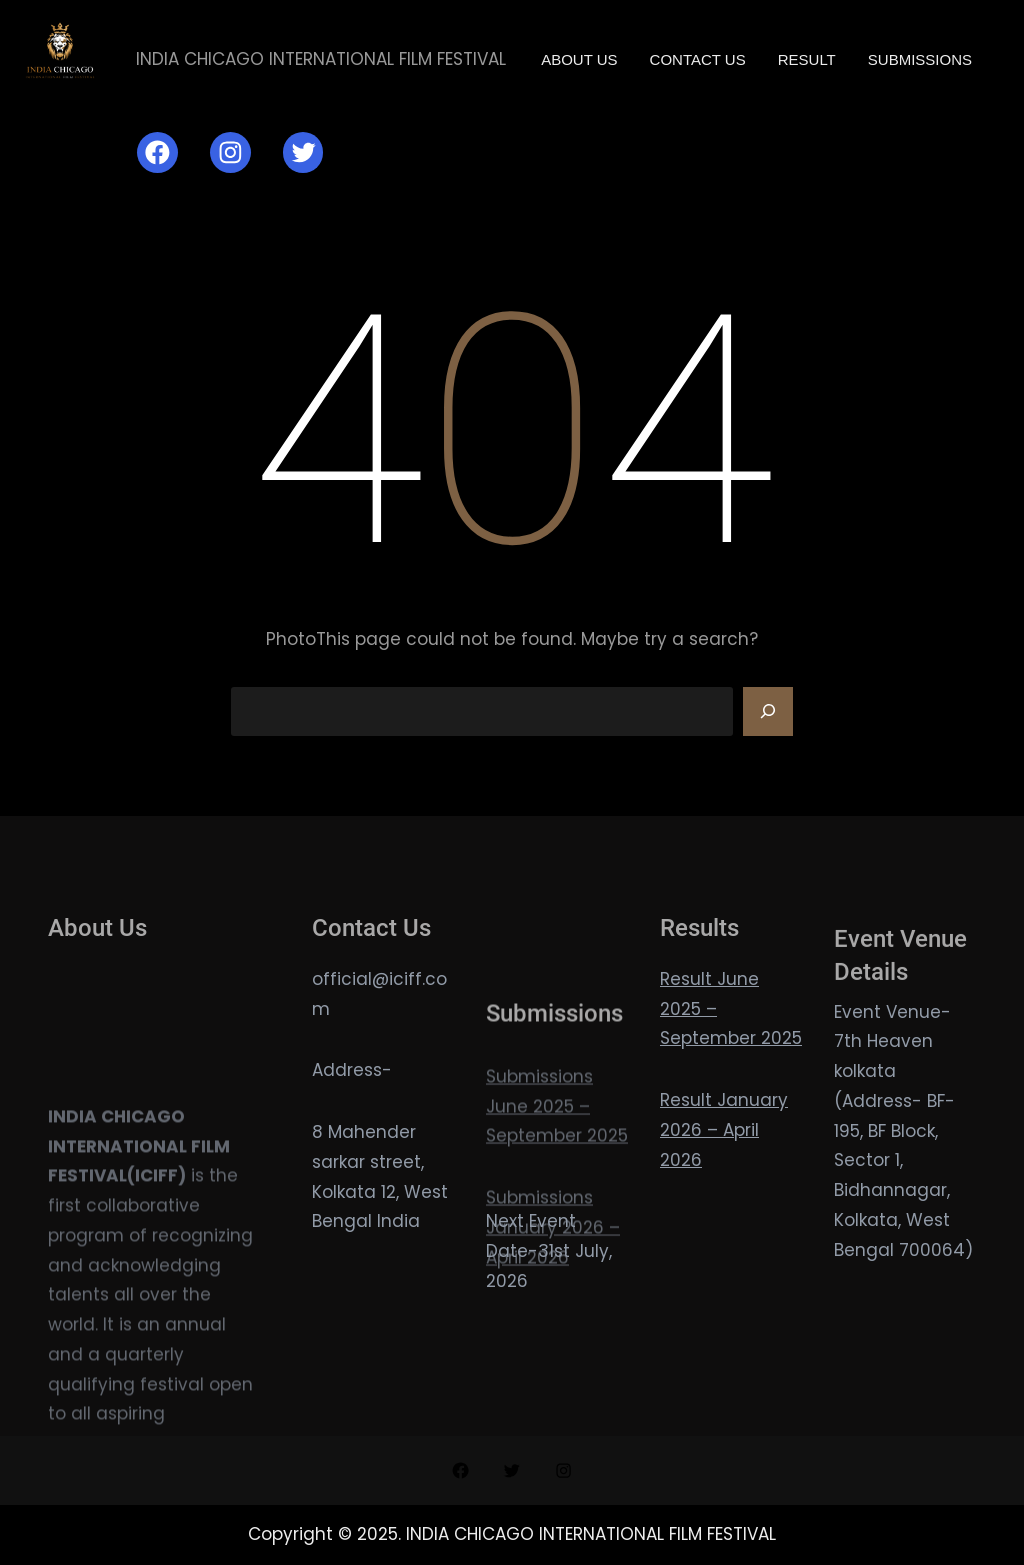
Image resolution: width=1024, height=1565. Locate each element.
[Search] (768, 712)
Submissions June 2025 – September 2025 (557, 1172)
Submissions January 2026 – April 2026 (553, 1293)
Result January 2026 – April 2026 (724, 1130)
